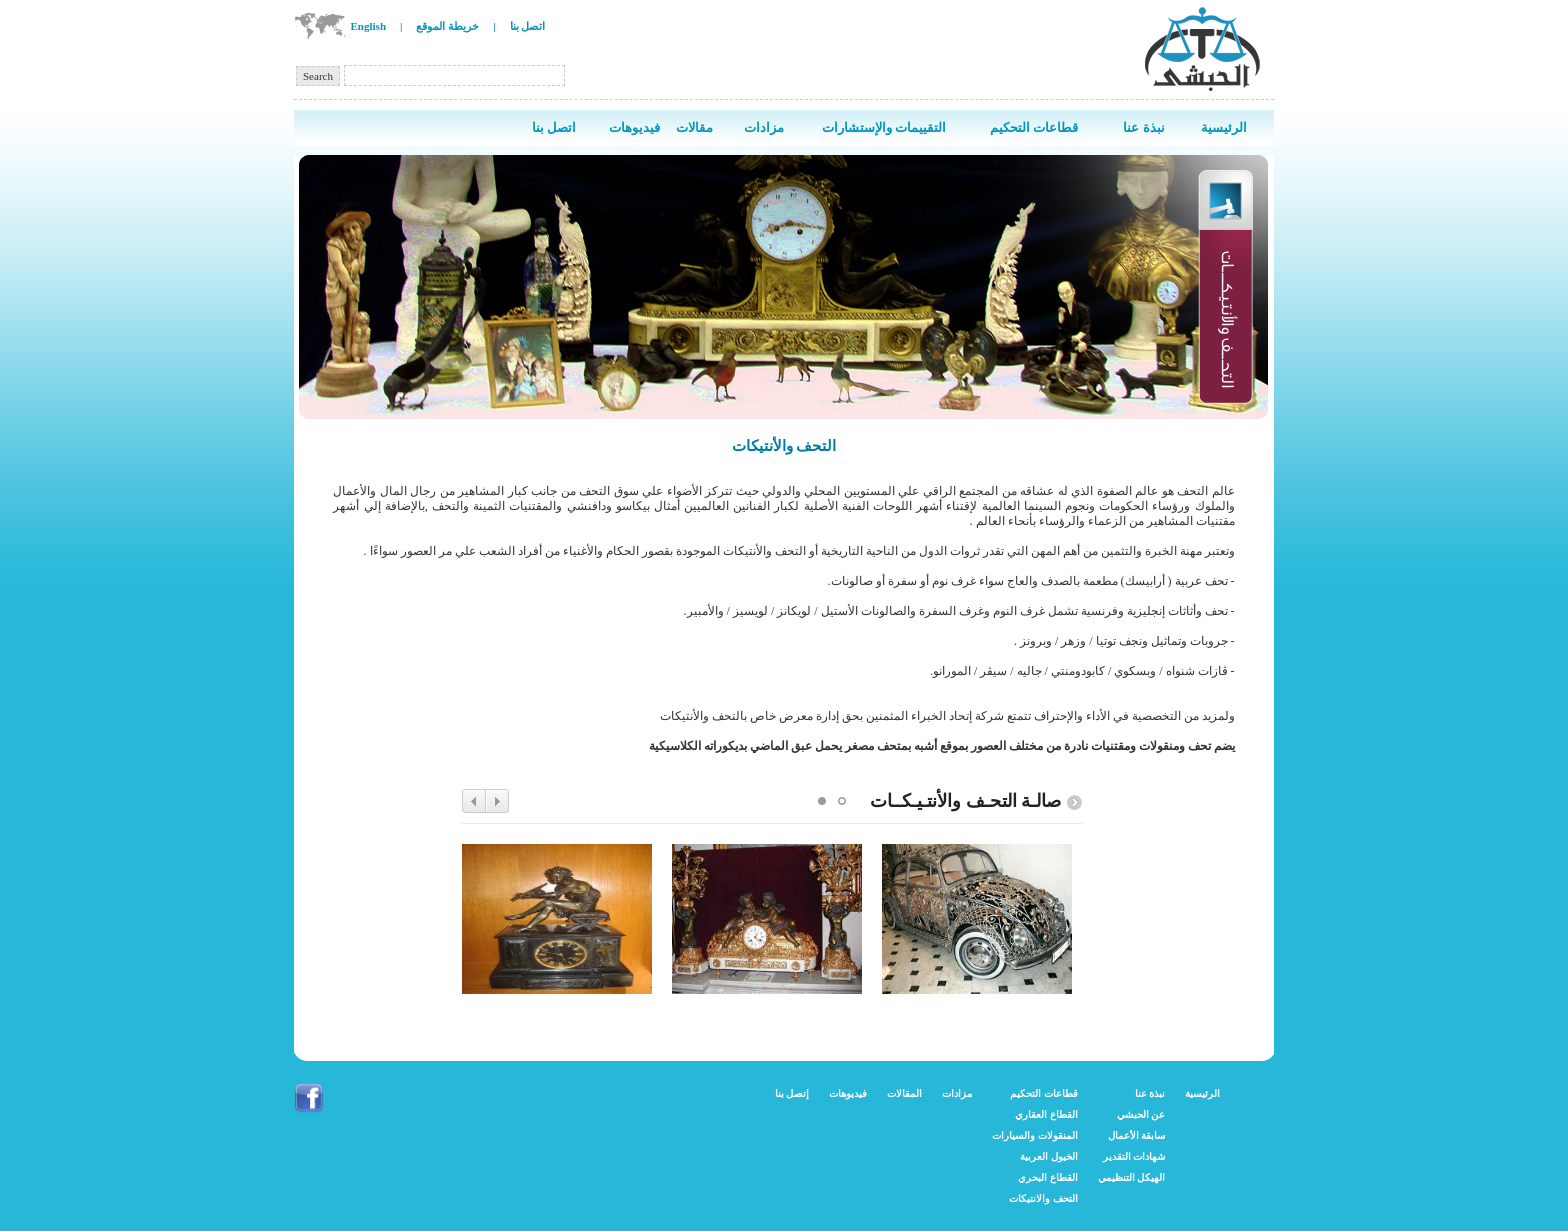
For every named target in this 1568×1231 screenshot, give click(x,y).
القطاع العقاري (1046, 1114)
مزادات (957, 1093)
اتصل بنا (528, 26)
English (368, 26)
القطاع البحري (1048, 1177)
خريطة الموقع (447, 26)
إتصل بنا (792, 1093)
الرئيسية (1202, 1093)
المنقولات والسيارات (1035, 1135)
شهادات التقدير (1134, 1156)
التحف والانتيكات (1043, 1198)
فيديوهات (848, 1093)
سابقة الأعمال (1137, 1135)
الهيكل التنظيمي (1132, 1177)
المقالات (904, 1093)
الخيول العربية (1049, 1156)
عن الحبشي (1141, 1114)
